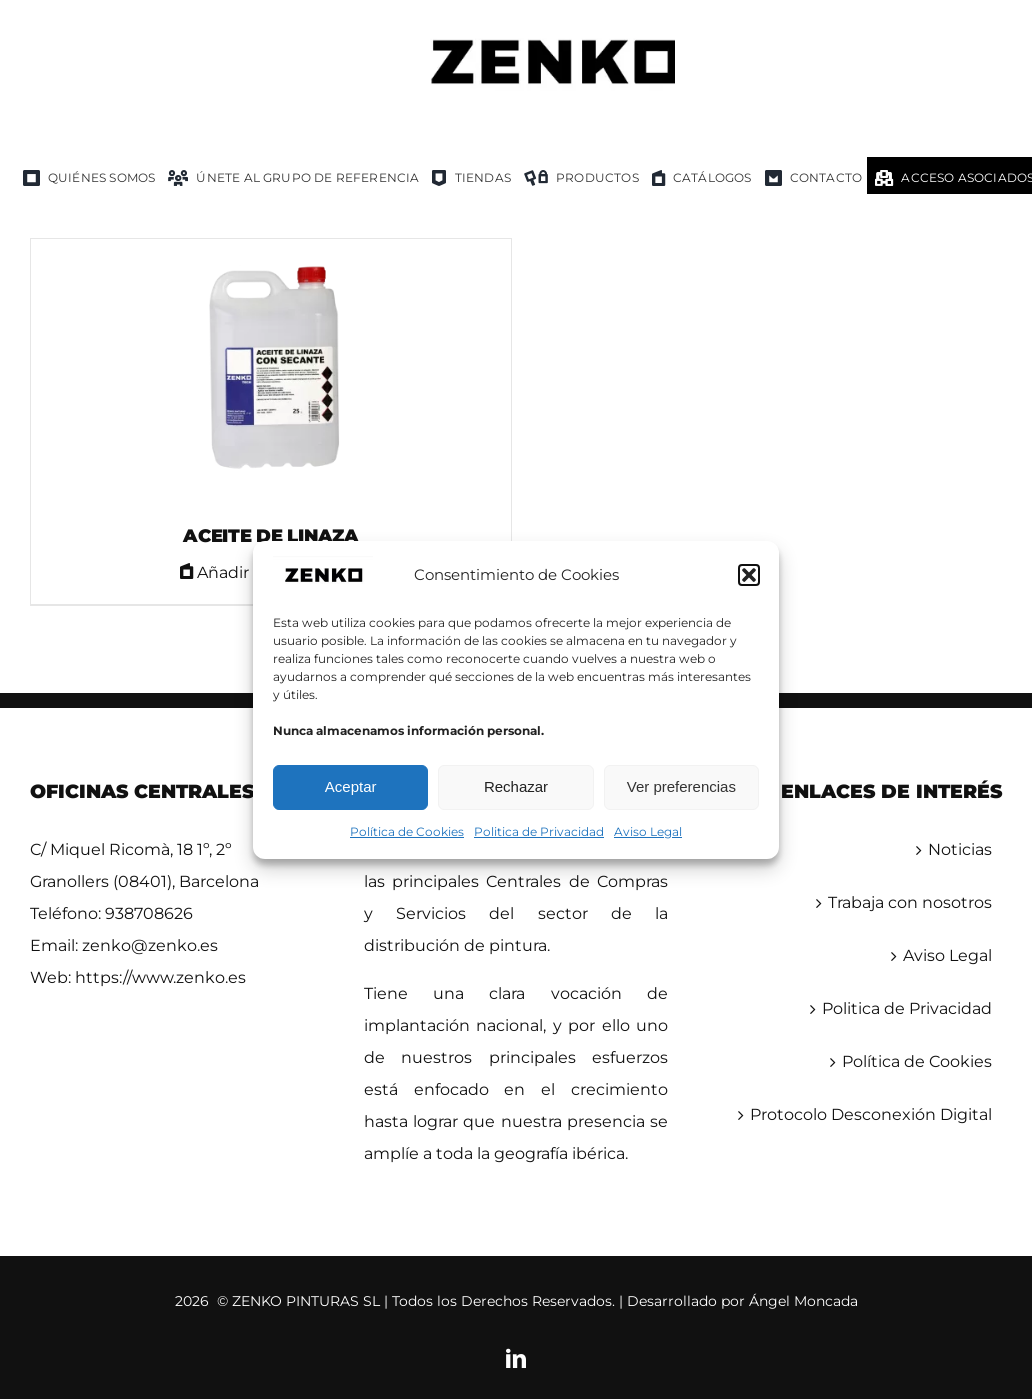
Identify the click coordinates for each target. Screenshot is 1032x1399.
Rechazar (516, 786)
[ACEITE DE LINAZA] (271, 372)
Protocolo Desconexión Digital (871, 1114)
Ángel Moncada (803, 1301)
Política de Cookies (407, 831)
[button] (749, 575)
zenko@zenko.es (150, 945)
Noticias (960, 849)
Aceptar (351, 786)
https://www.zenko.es (160, 977)
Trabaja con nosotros (910, 902)
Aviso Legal (648, 831)
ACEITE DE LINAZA (271, 536)
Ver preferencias (681, 786)
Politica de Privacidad (539, 831)
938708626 (149, 913)
